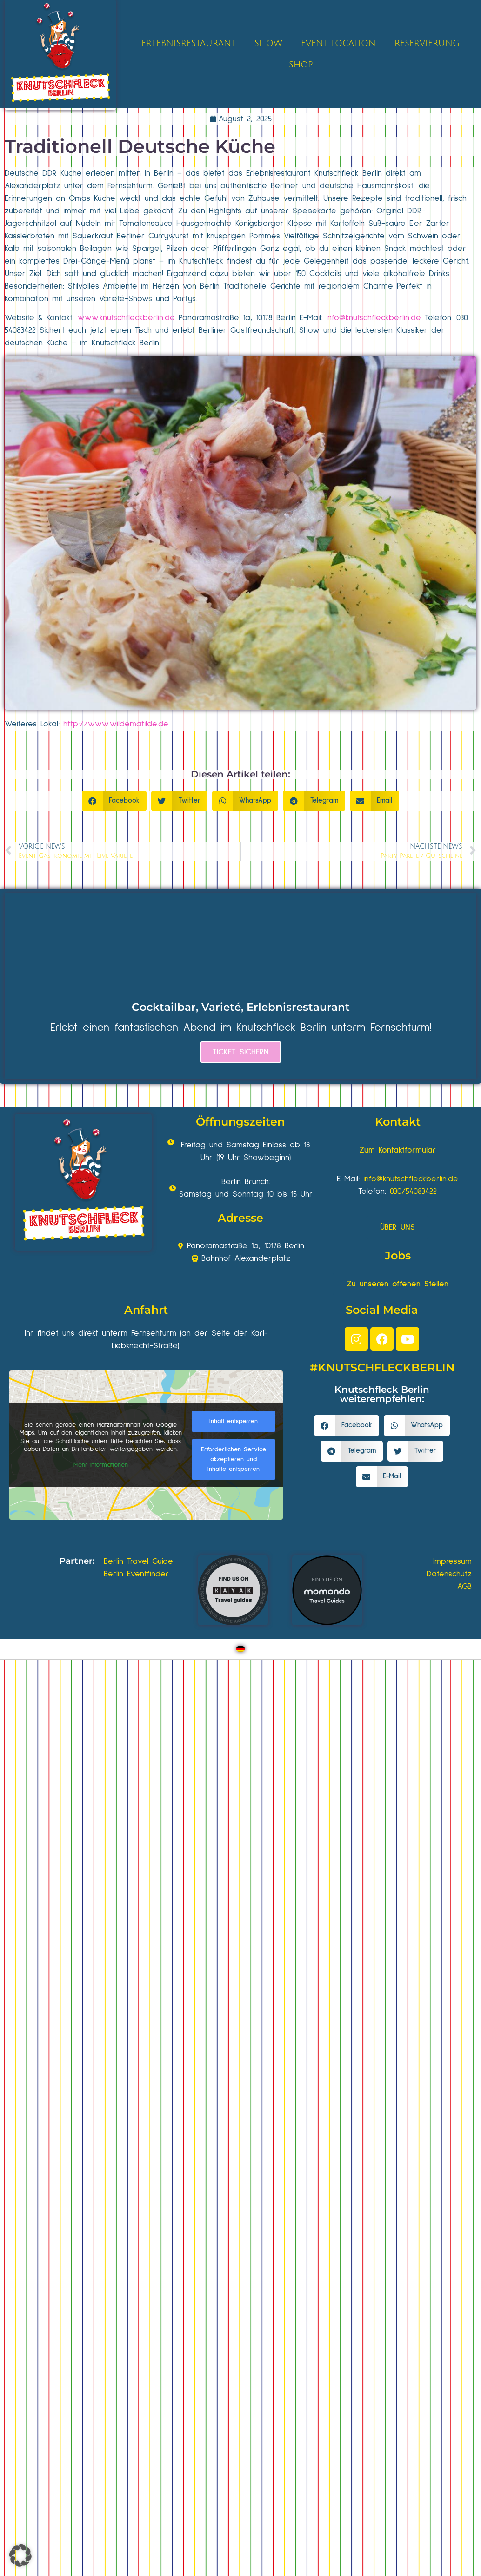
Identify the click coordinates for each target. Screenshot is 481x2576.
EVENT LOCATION (338, 43)
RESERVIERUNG (427, 43)
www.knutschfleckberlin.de (126, 318)
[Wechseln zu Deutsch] (240, 1649)
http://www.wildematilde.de (115, 724)
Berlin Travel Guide (138, 1561)
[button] (114, 801)
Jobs (398, 1255)
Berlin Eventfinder (136, 1574)
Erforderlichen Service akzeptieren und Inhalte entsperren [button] (233, 1459)
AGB (464, 1586)
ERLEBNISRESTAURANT (188, 43)
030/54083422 (413, 1191)
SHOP (301, 64)
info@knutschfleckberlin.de (373, 318)
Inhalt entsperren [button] (233, 1421)
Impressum (452, 1561)
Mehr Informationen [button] (100, 1465)
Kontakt (398, 1121)
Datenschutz (449, 1574)
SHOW (268, 43)
